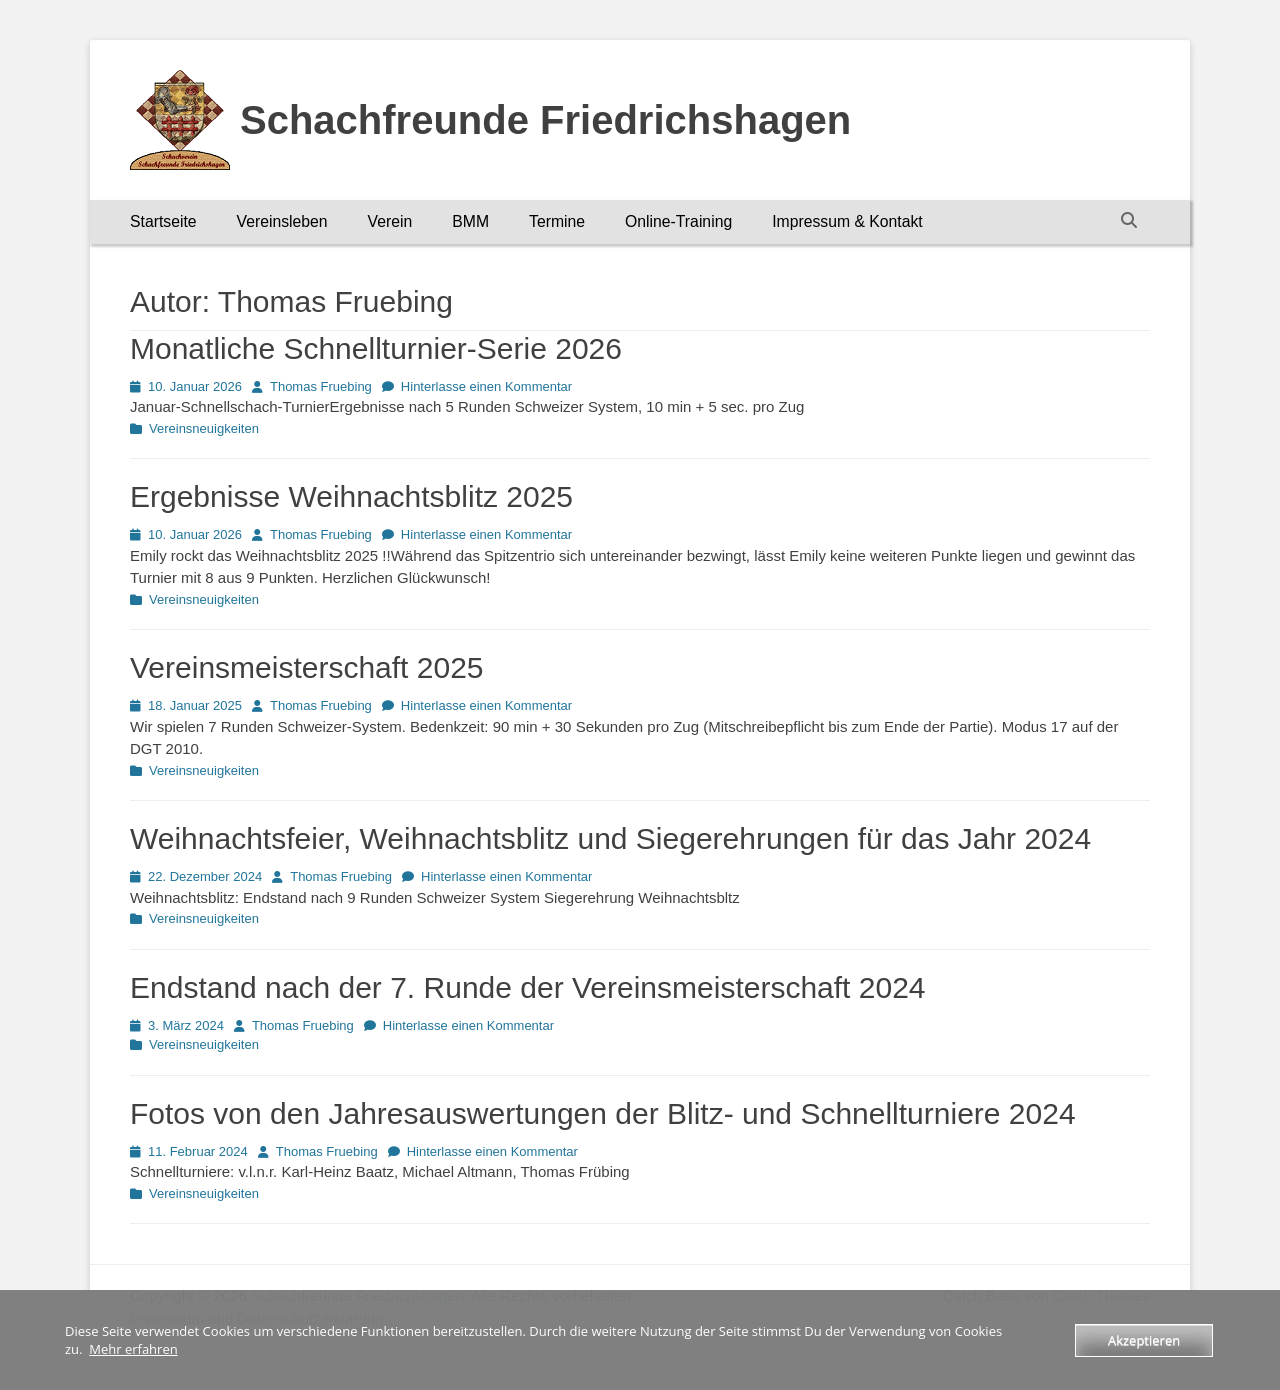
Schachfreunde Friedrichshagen (545, 120)
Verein (390, 221)
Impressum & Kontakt (847, 221)
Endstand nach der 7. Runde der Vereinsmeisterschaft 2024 (528, 987)
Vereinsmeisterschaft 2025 (307, 667)
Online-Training (678, 221)
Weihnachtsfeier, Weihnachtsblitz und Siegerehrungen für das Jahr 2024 (610, 838)
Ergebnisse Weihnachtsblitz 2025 (351, 496)
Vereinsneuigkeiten (204, 428)
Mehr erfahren (133, 1349)
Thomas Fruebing (321, 386)
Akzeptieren (1144, 1340)
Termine (557, 221)
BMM (470, 221)
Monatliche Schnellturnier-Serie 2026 (376, 348)
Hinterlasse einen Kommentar (486, 386)
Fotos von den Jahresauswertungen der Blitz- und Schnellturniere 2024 (603, 1113)
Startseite (163, 221)
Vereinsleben (282, 221)
